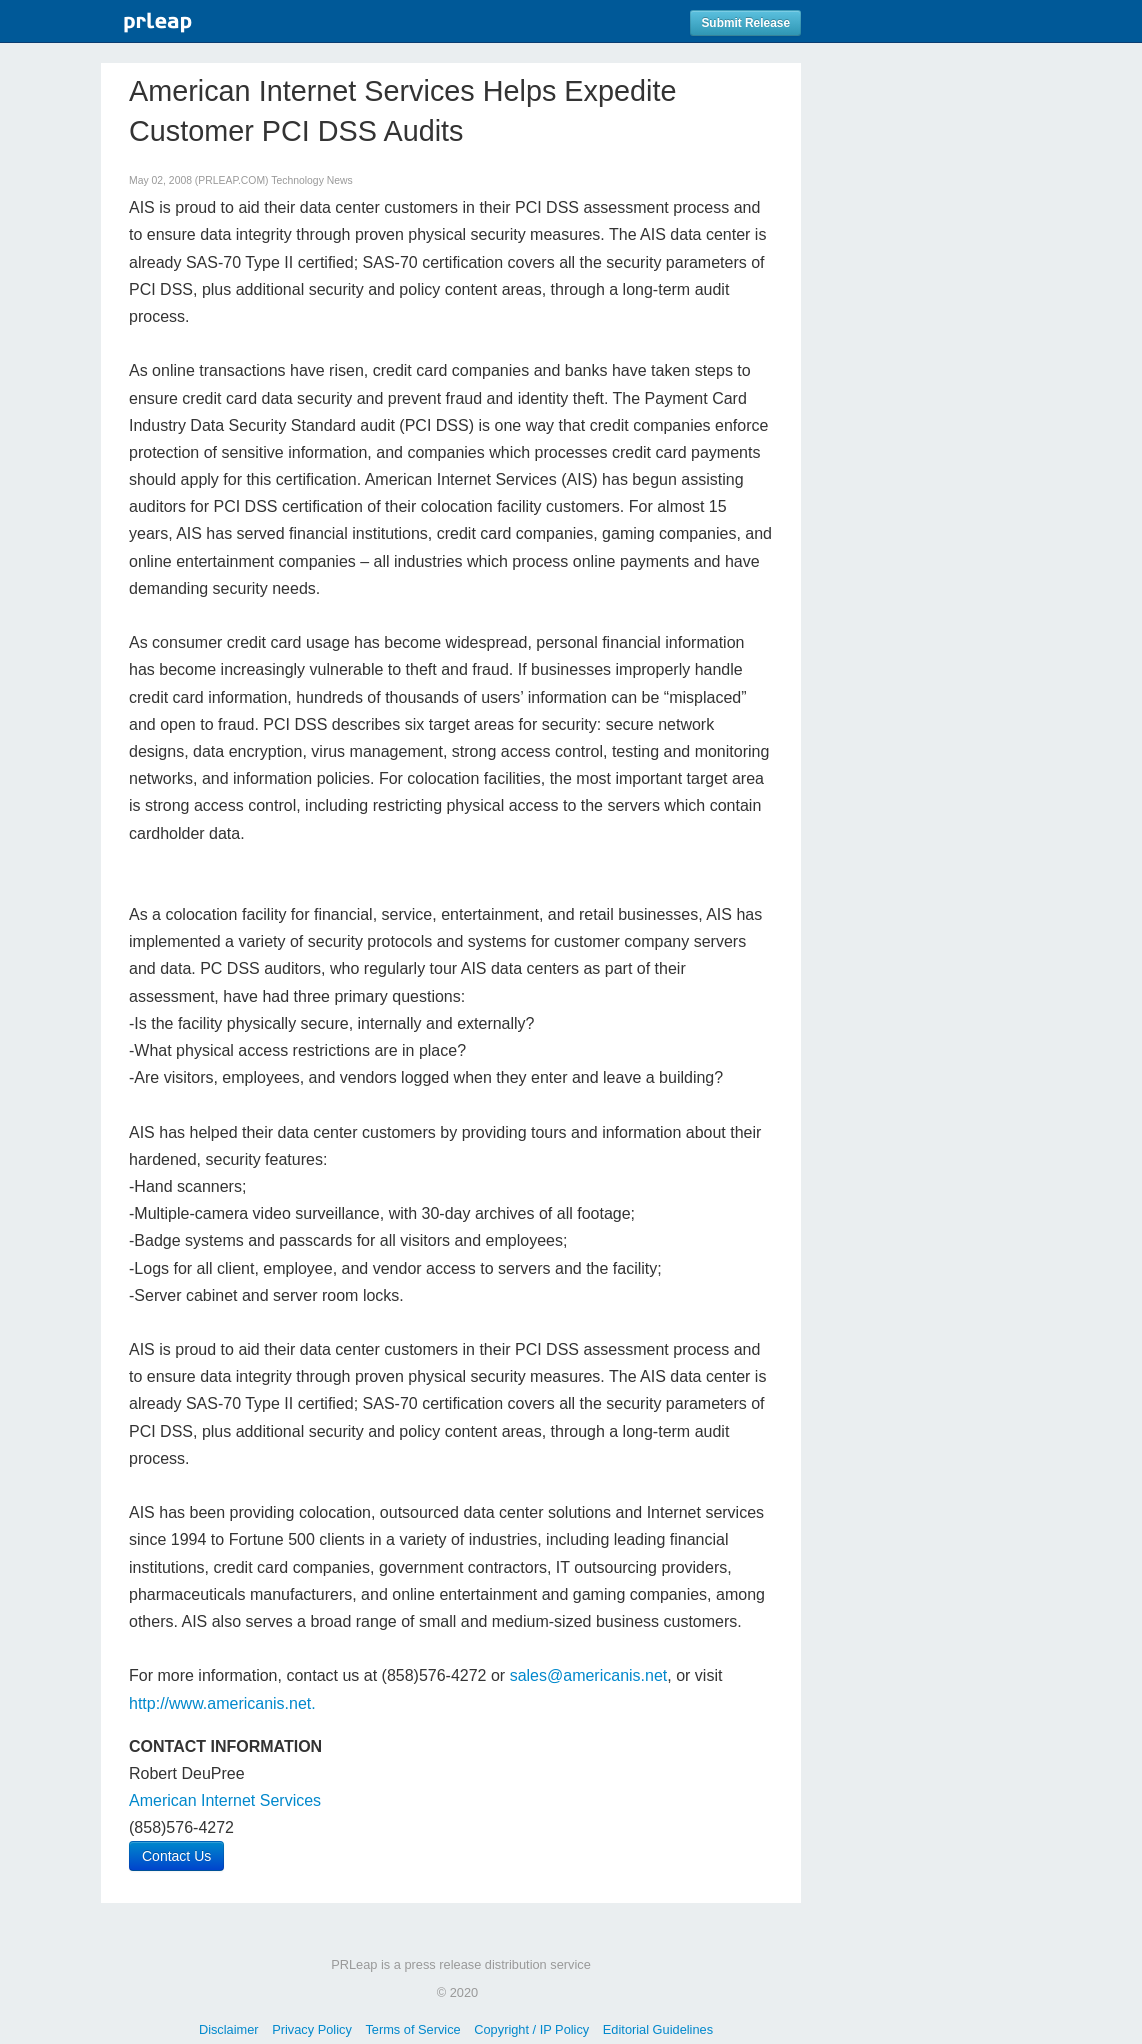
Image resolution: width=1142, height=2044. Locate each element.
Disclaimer (229, 2029)
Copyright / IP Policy (531, 2029)
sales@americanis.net (589, 1675)
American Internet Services (225, 1800)
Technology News (311, 180)
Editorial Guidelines (658, 2029)
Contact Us (176, 1856)
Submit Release (745, 23)
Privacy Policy (312, 2029)
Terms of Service (412, 2029)
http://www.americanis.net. (222, 1703)
